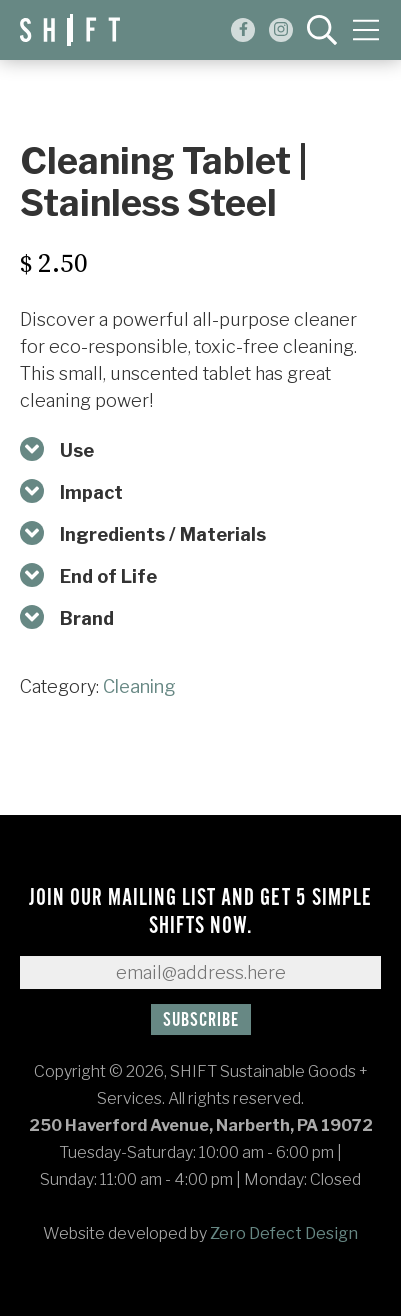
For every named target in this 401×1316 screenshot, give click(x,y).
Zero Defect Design (284, 1233)
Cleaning (139, 686)
